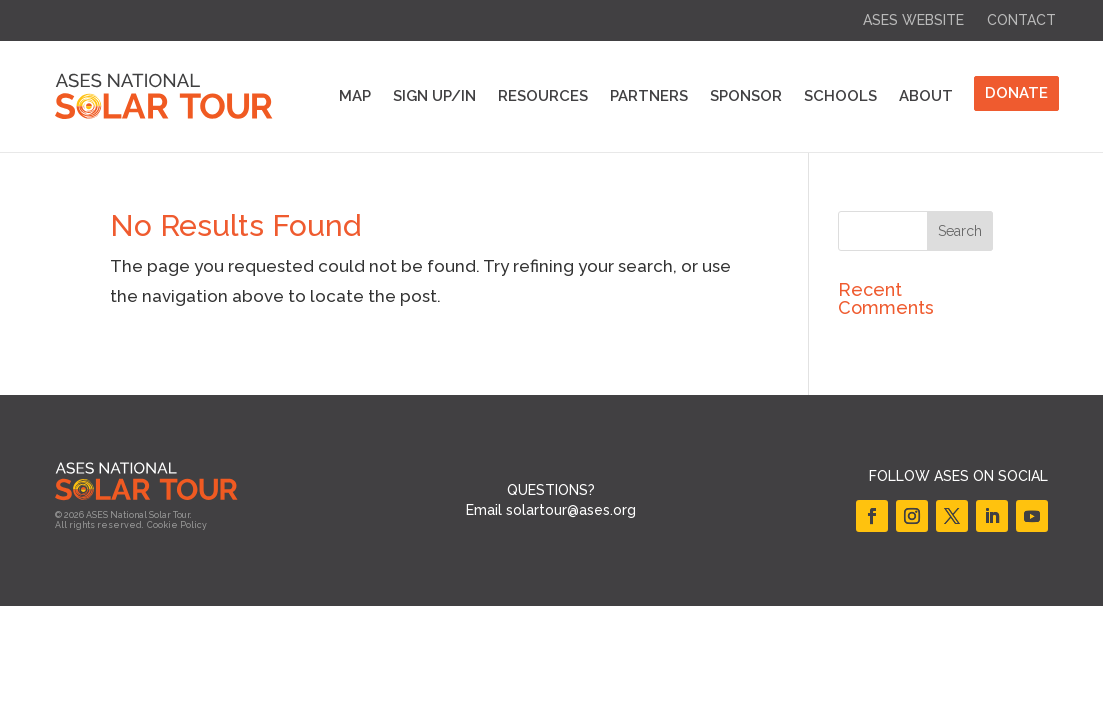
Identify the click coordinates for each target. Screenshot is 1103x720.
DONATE (1016, 93)
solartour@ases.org (571, 510)
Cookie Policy (177, 525)
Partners (649, 96)
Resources (543, 96)
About (926, 96)
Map (355, 96)
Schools (840, 96)
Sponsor (746, 96)
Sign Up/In (434, 96)
